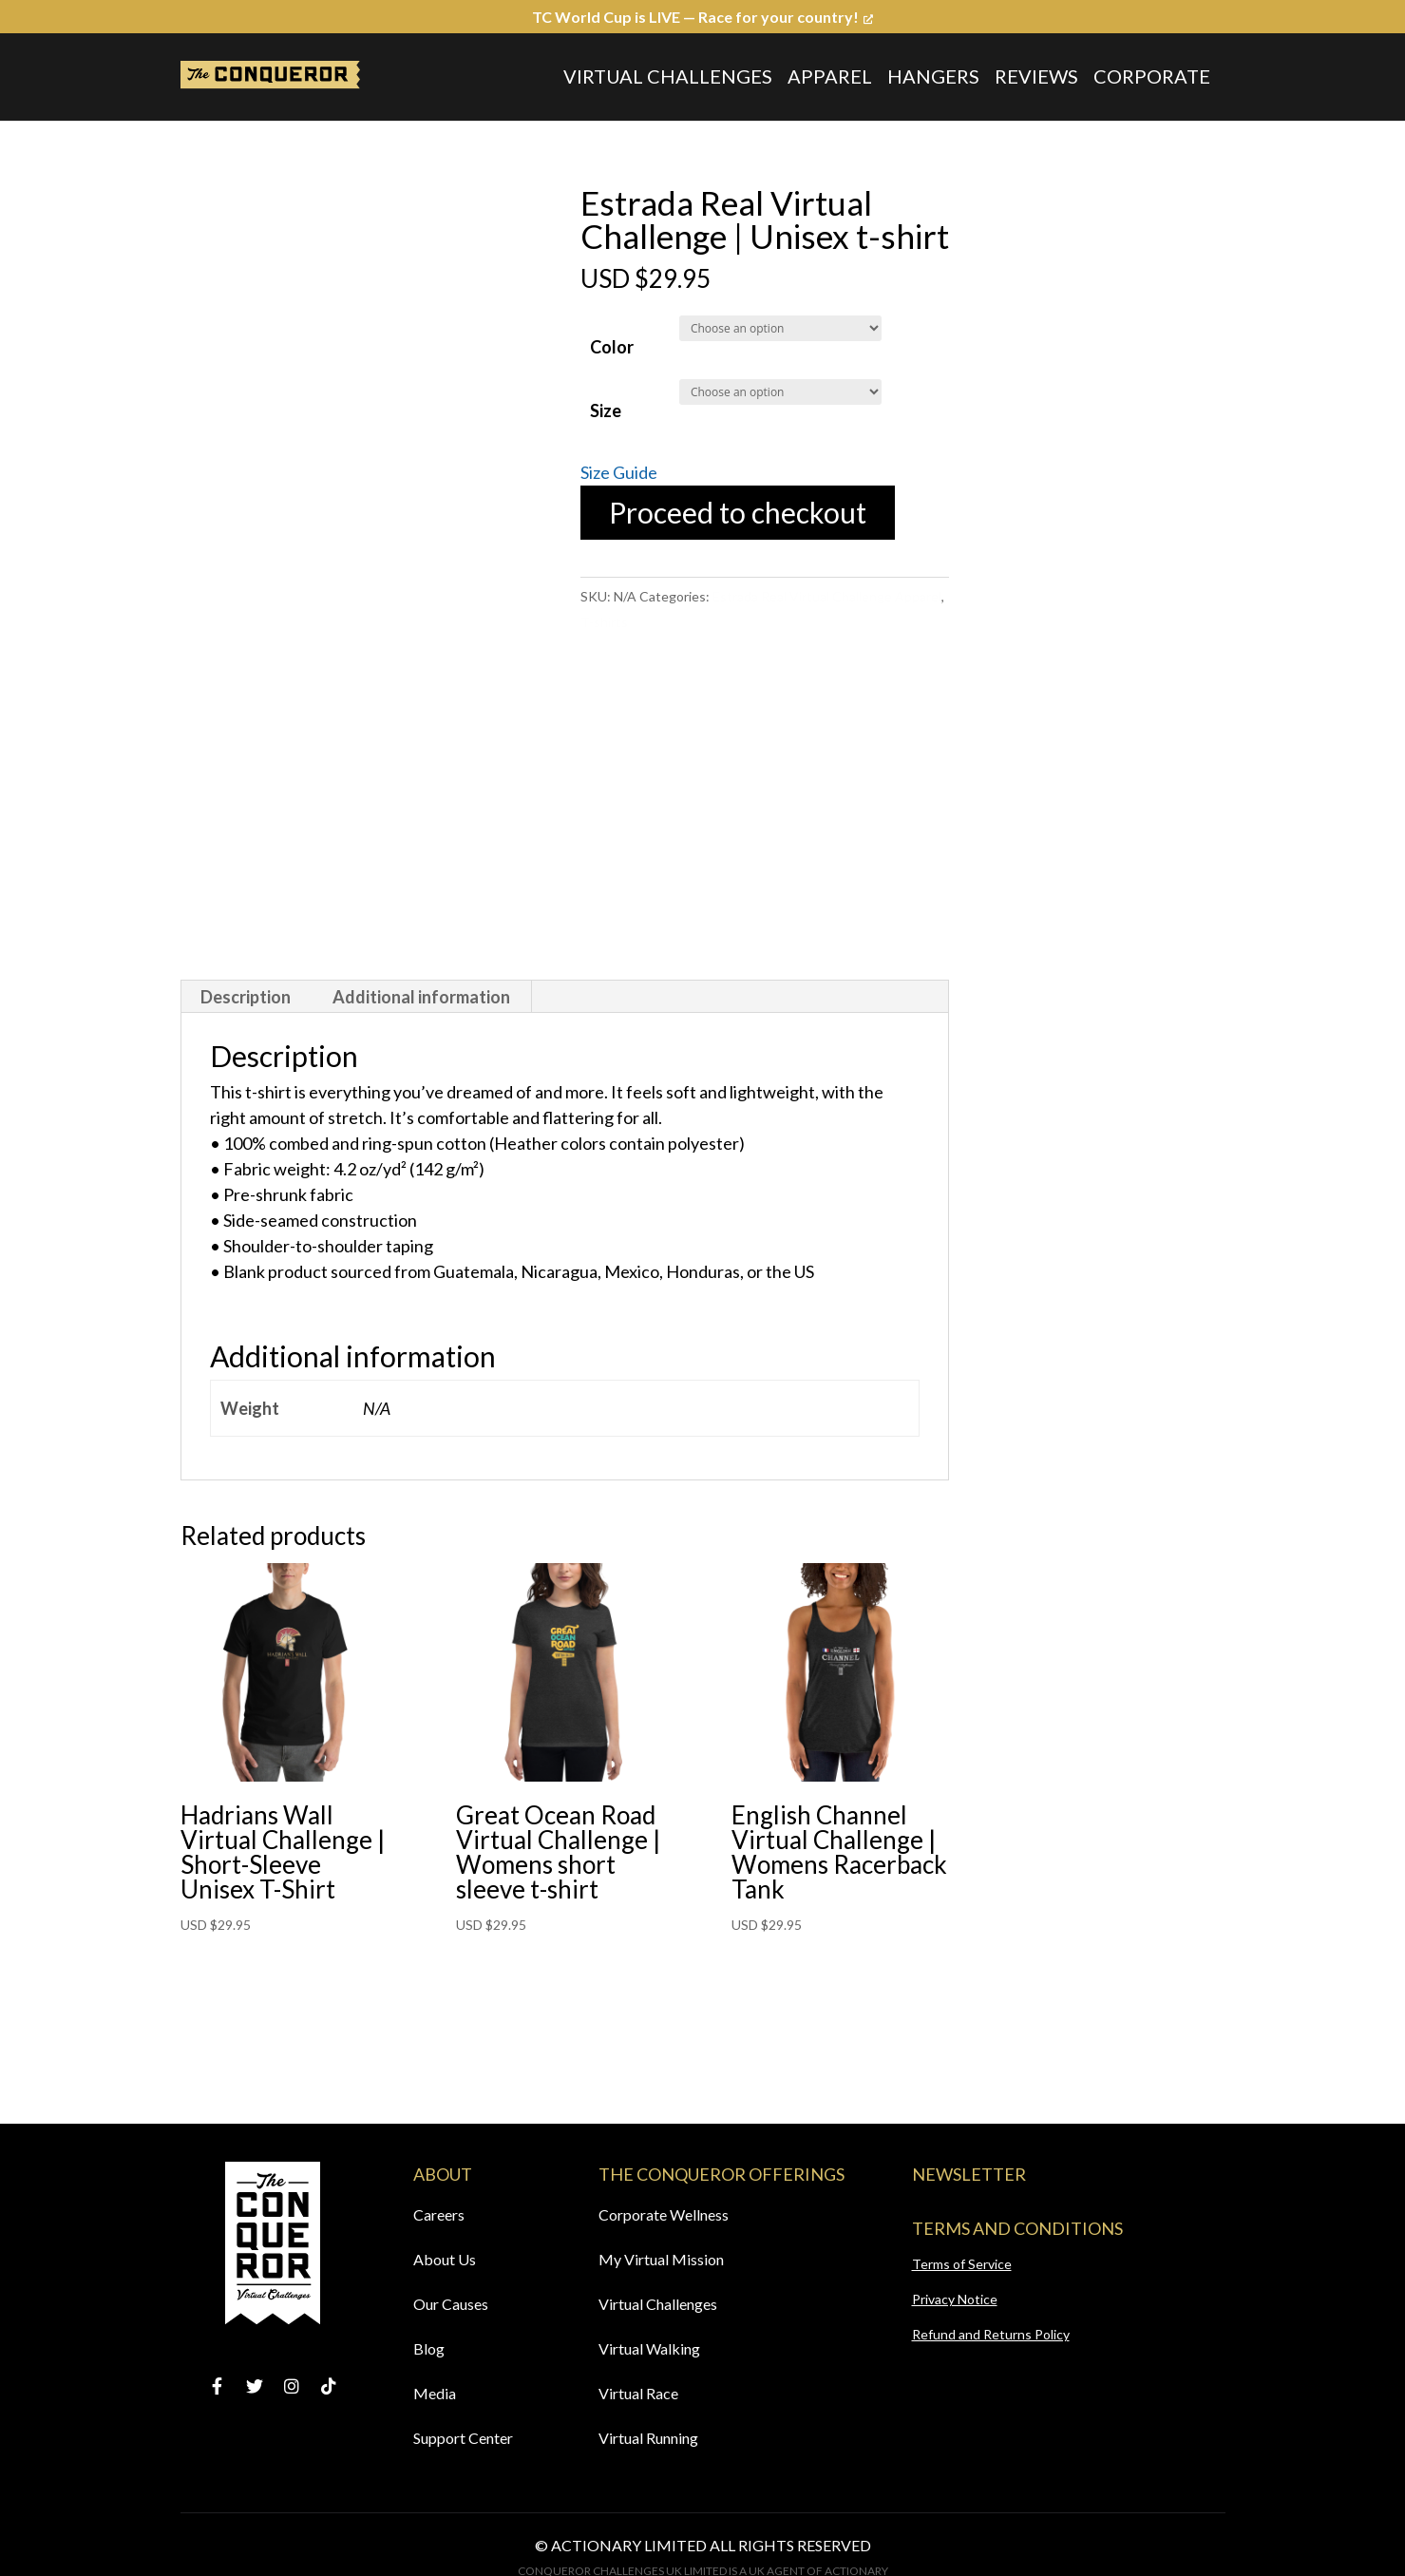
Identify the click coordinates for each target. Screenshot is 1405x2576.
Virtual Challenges (667, 76)
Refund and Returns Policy (991, 2334)
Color (612, 346)
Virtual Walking (649, 2348)
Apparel (830, 76)
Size (605, 410)
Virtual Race (638, 2393)
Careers (439, 2214)
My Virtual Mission (661, 2259)
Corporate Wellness (663, 2214)
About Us (444, 2259)
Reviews (1036, 76)
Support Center (463, 2438)
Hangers (933, 76)
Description (245, 996)
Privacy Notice (954, 2299)
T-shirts (604, 622)
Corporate (1151, 76)
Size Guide (618, 472)
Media (434, 2393)
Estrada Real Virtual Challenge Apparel (826, 596)
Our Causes (450, 2304)
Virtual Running (648, 2438)
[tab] (246, 997)
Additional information (421, 996)
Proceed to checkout (737, 512)
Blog (429, 2348)
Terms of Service (962, 2264)
